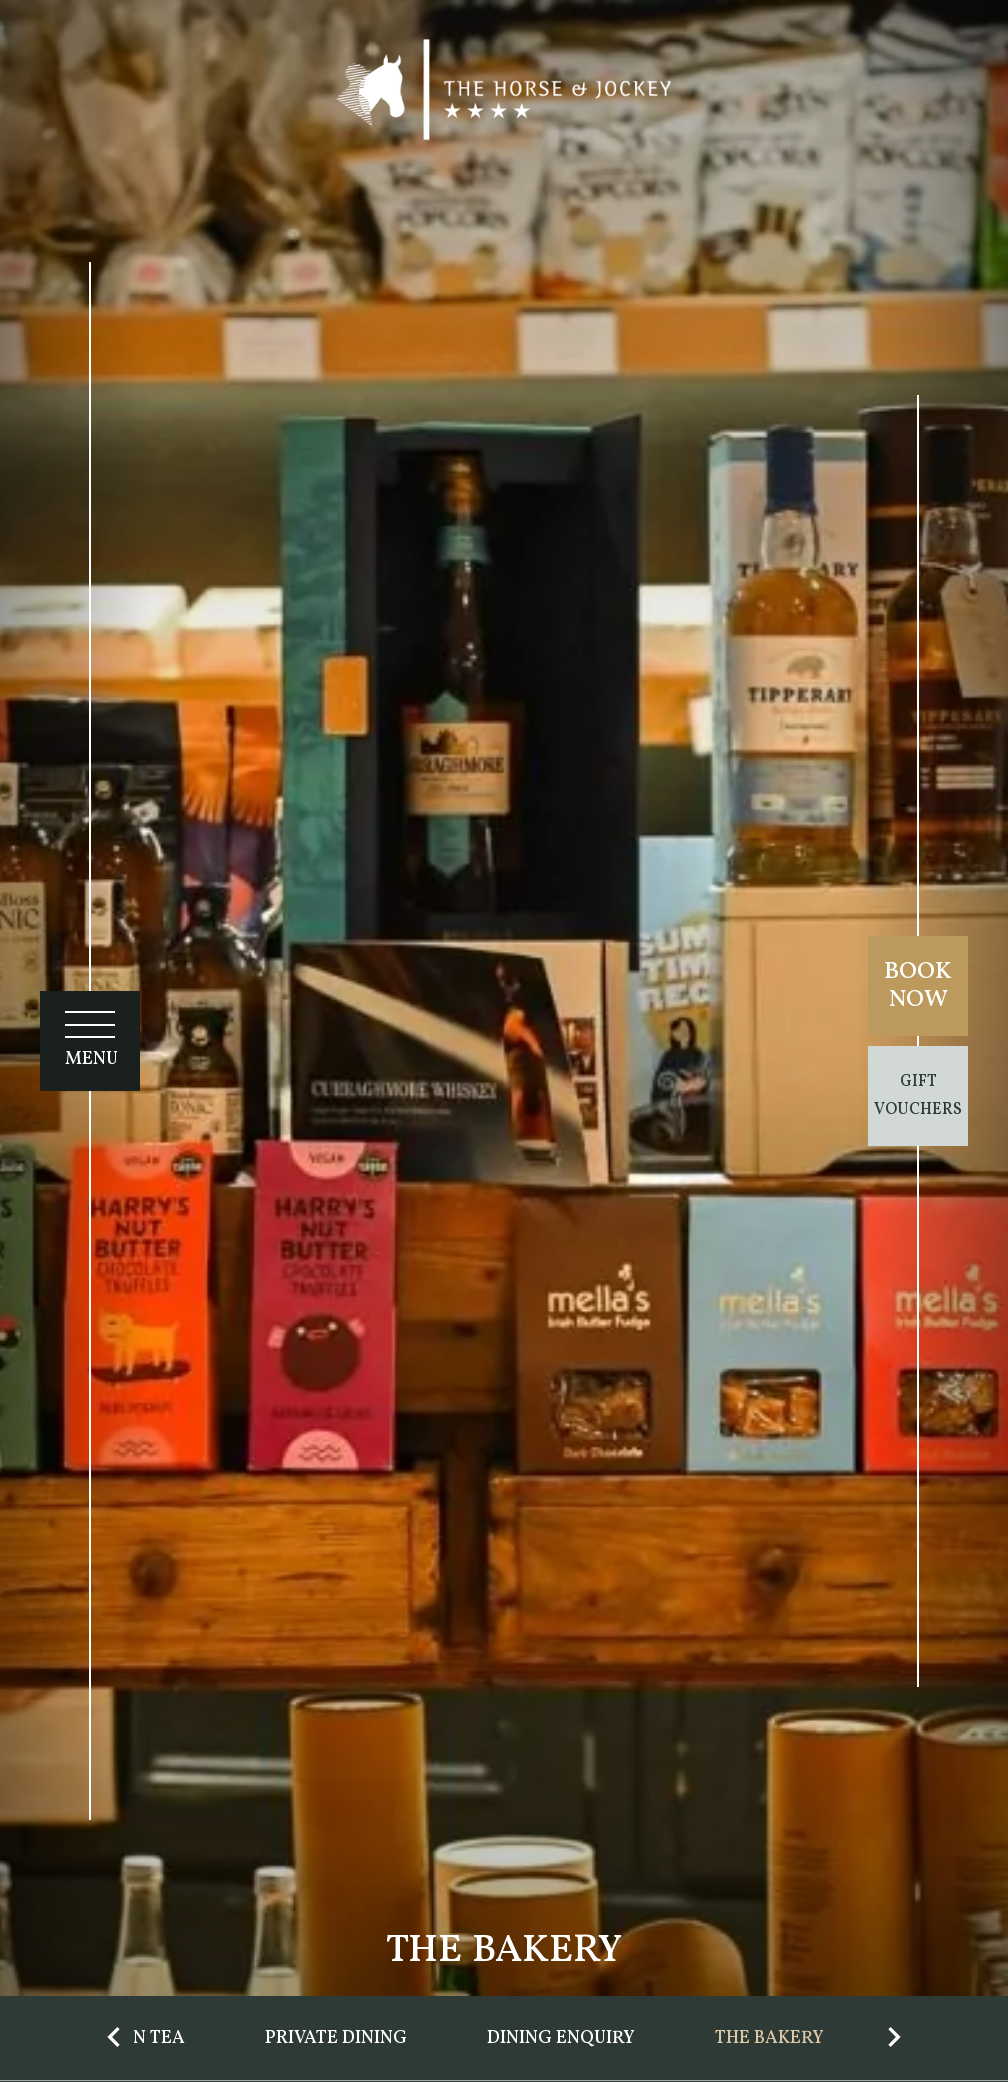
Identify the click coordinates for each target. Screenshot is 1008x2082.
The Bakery (769, 2038)
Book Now (918, 986)
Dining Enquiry (561, 2038)
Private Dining (336, 2038)
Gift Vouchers (918, 1096)
